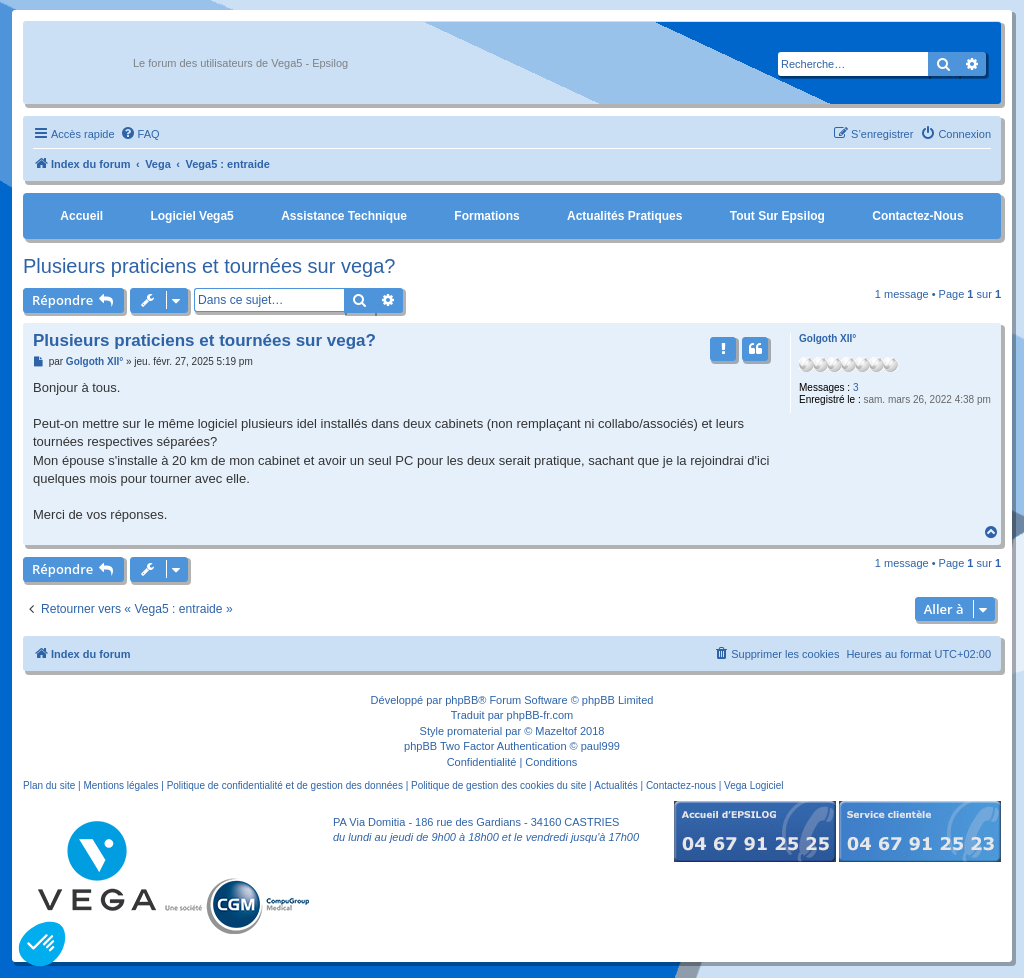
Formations (486, 216)
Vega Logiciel (754, 785)
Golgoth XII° (827, 338)
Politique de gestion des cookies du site (498, 785)
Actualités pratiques (624, 216)
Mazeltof (556, 731)
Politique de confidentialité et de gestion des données (285, 785)
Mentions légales (120, 785)
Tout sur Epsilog (777, 216)
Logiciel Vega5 (191, 216)
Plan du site (49, 785)
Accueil (81, 216)
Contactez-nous (917, 216)
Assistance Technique (344, 216)
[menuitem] (140, 134)
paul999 (600, 746)
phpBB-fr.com (540, 715)
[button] (42, 944)
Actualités (615, 785)
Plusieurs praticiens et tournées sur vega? (209, 266)
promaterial (474, 731)
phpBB (461, 700)
